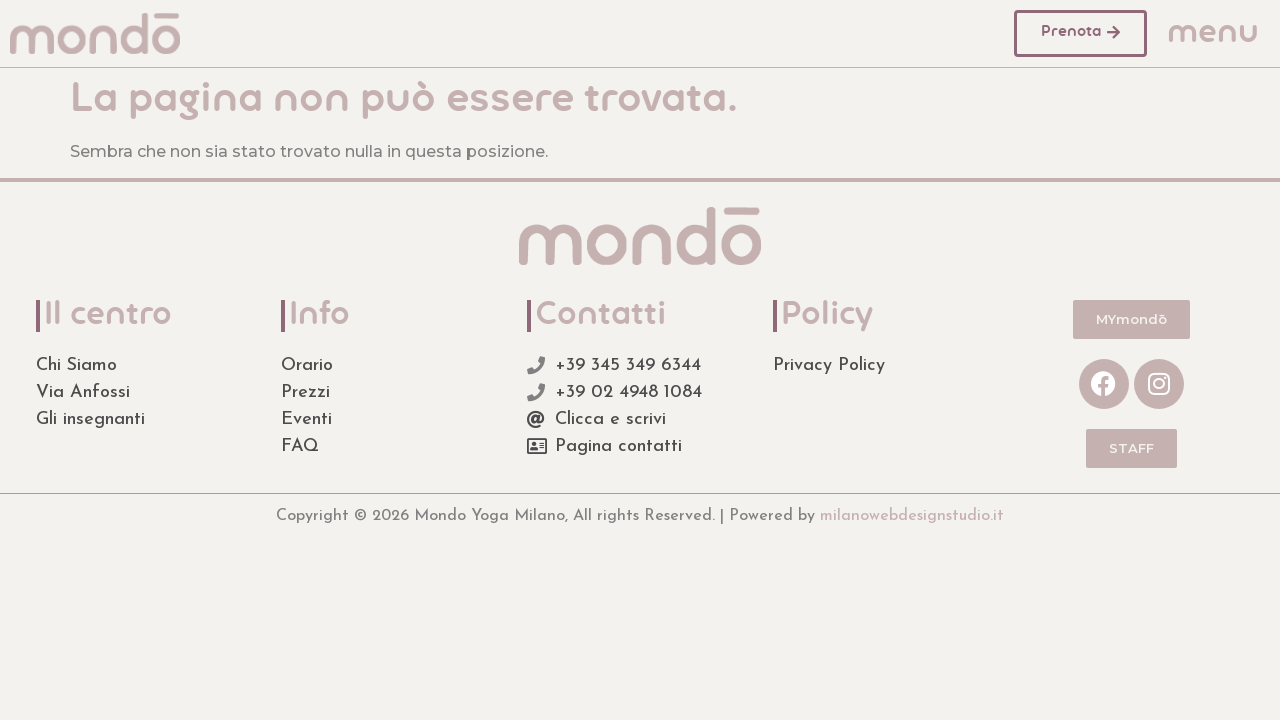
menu (1213, 34)
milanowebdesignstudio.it (912, 516)
